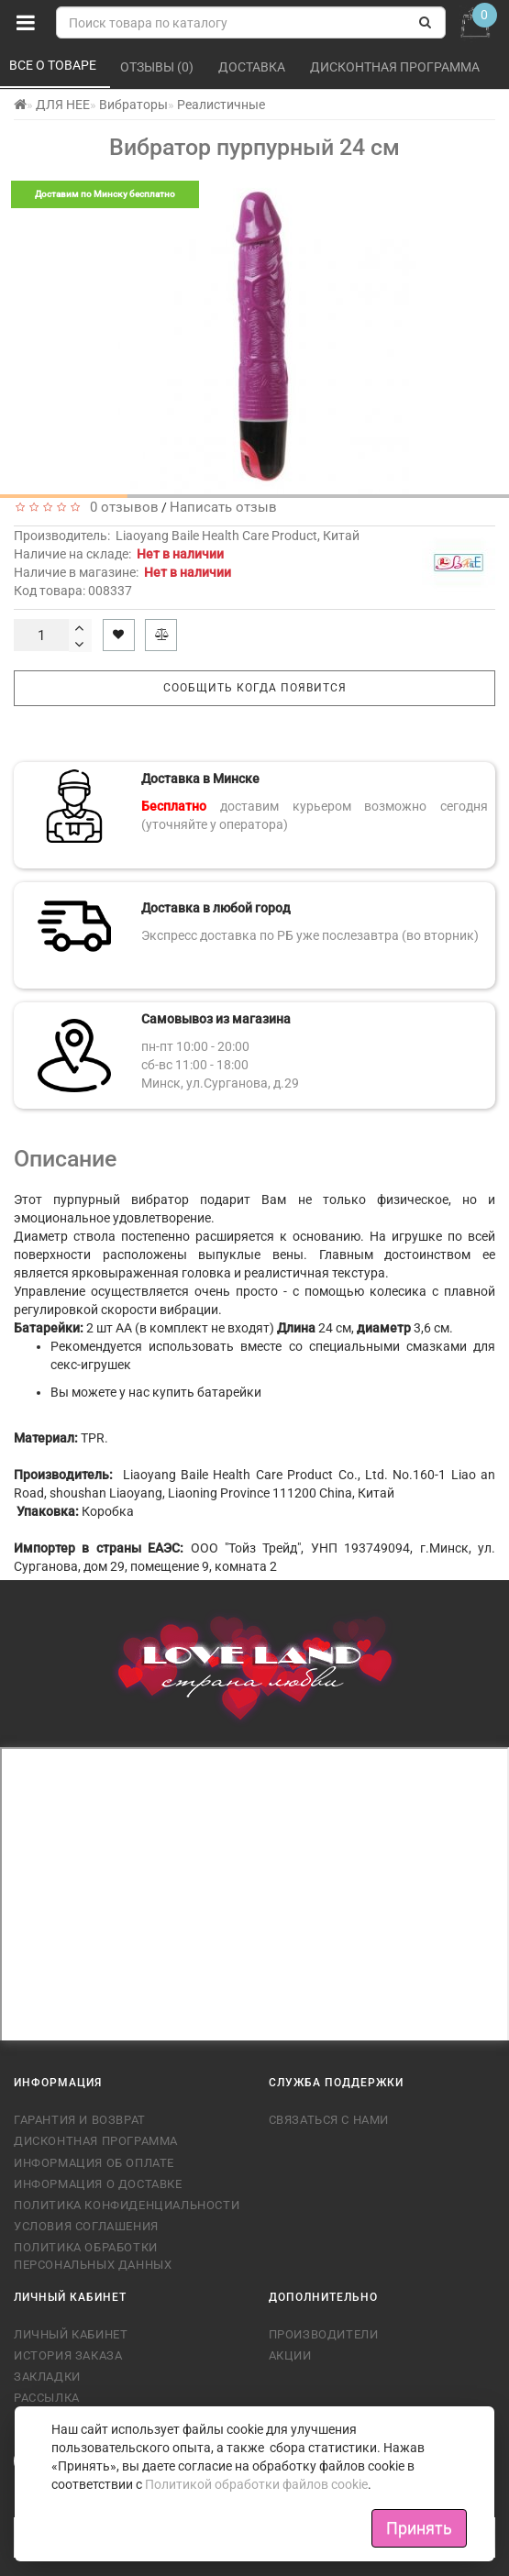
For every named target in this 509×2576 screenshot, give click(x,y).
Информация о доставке (98, 2184)
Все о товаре (54, 65)
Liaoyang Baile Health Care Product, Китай (238, 535)
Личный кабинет (70, 2334)
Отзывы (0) (158, 67)
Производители (324, 2334)
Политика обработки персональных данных (93, 2255)
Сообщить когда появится (255, 687)
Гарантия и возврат (80, 2120)
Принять (419, 2527)
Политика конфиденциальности (126, 2205)
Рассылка (47, 2398)
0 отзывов (121, 507)
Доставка (253, 67)
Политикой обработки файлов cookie (256, 2484)
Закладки (47, 2376)
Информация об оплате (94, 2163)
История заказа (68, 2355)
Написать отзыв (223, 507)
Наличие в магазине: (122, 572)
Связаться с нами (329, 2120)
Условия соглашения (86, 2226)
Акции (290, 2355)
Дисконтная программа (396, 67)
